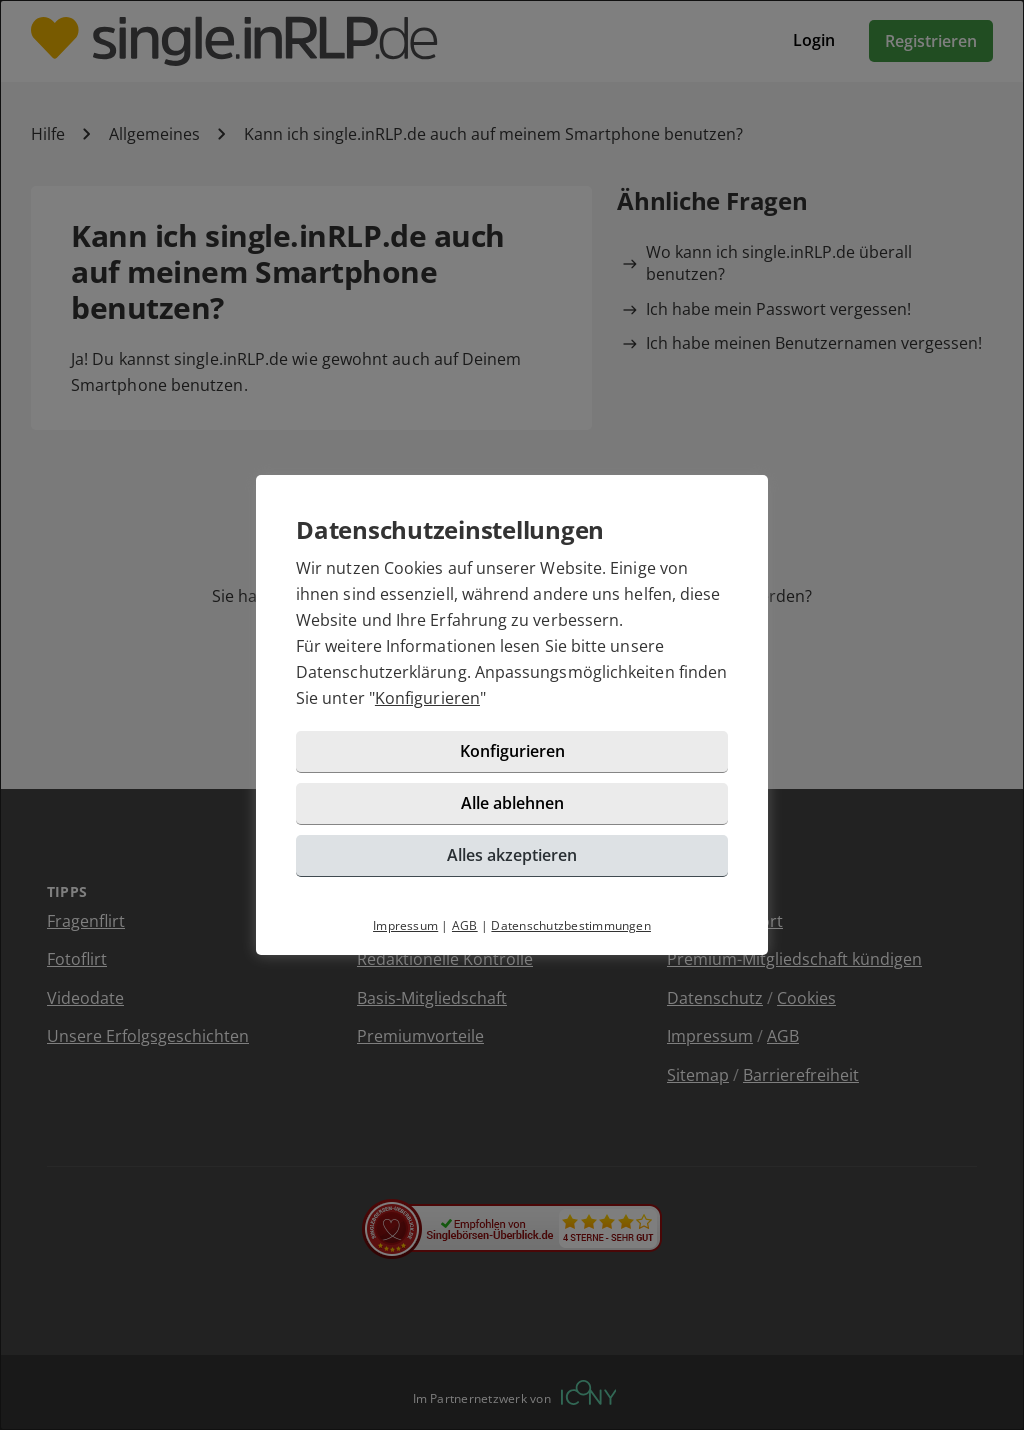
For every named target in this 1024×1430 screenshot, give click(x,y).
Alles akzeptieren (512, 855)
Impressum (405, 925)
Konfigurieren (427, 698)
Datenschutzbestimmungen (571, 925)
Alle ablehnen (512, 803)
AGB (465, 925)
